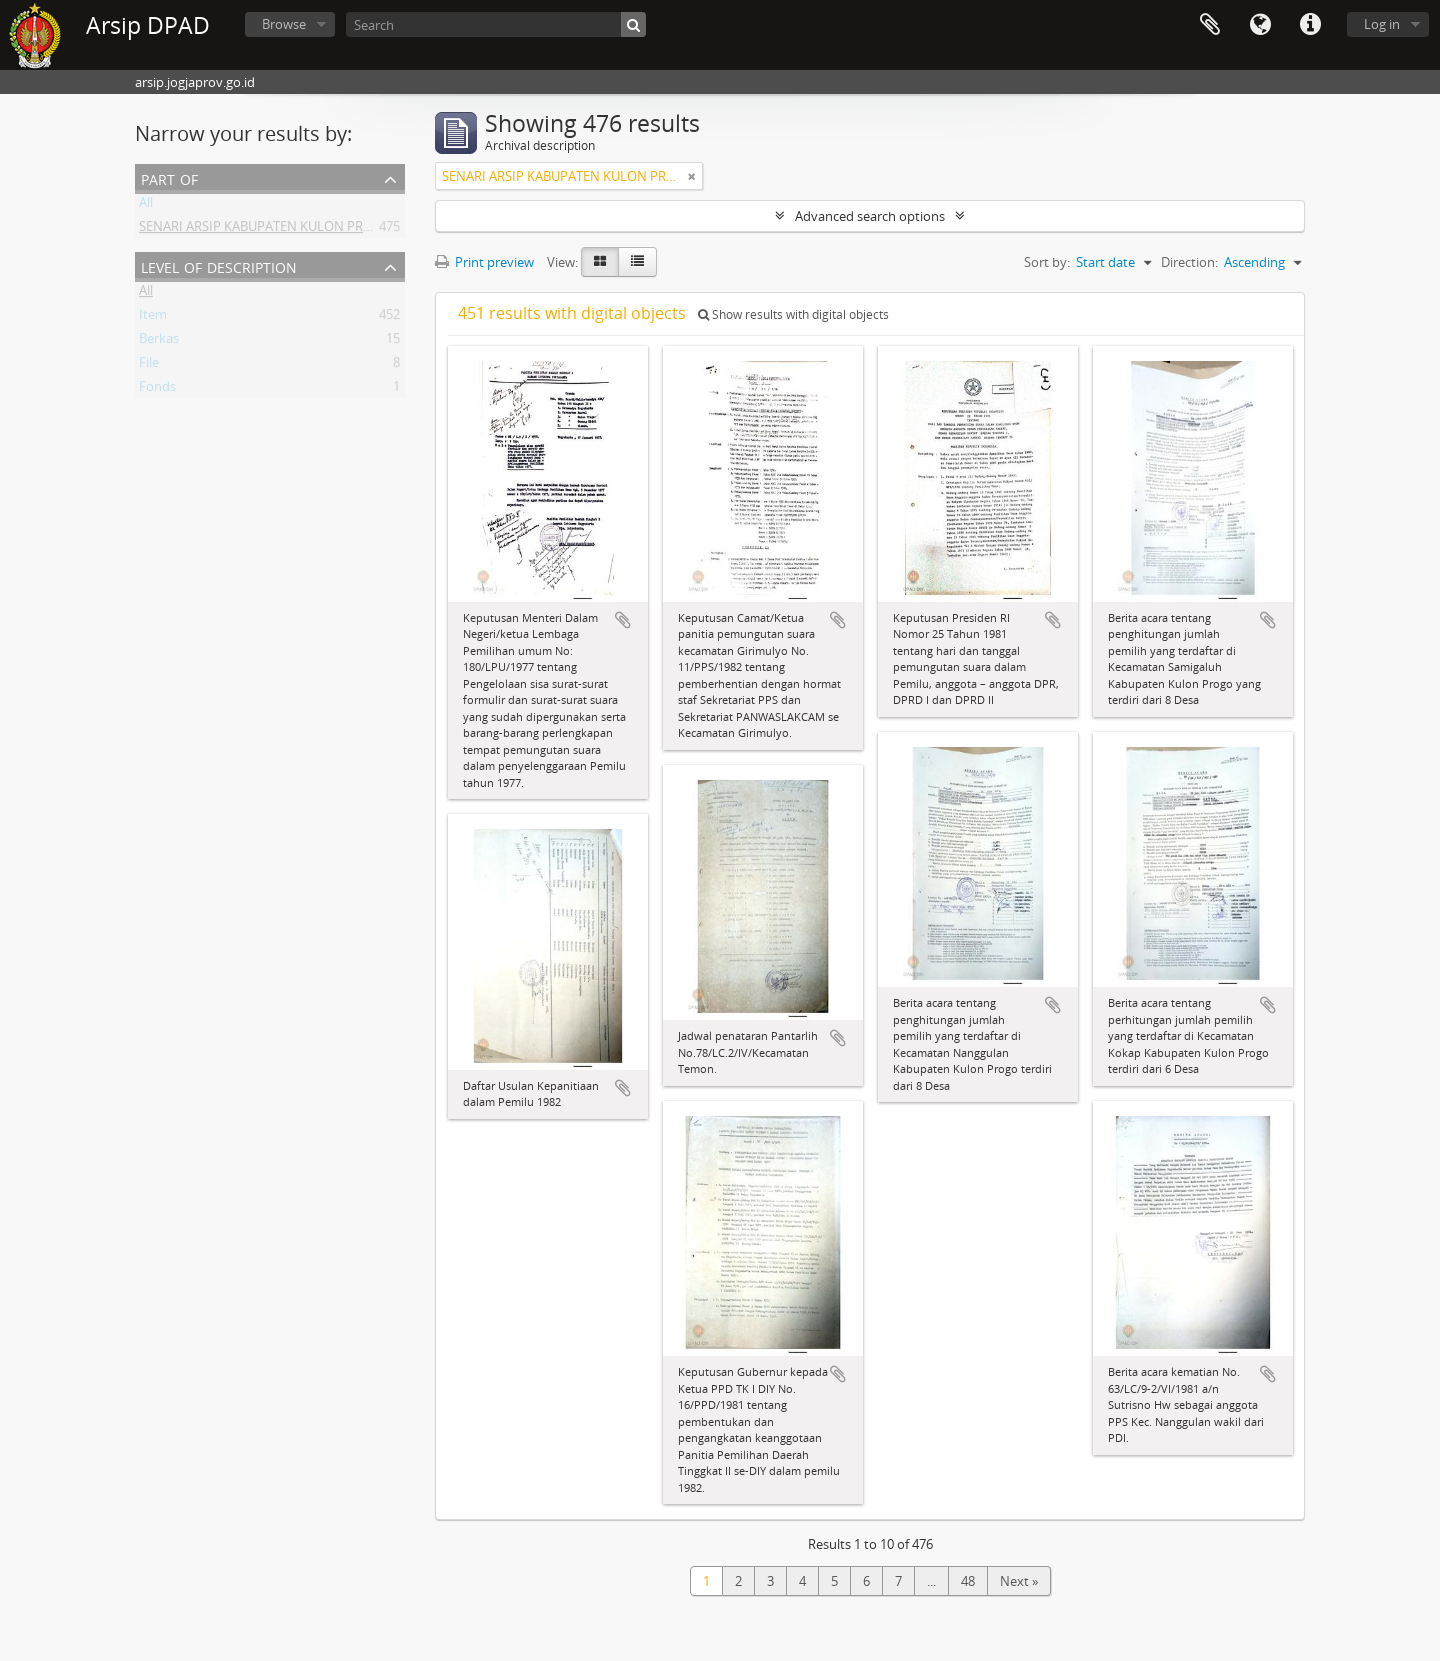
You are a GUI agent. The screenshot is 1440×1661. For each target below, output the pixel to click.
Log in (1382, 24)
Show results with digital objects (793, 314)
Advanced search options (870, 216)
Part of (169, 177)
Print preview (484, 262)
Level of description (219, 265)
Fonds (157, 390)
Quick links (1310, 25)
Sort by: (1047, 262)
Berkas (159, 342)
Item (153, 318)
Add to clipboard (623, 620)
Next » (1019, 1581)
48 (968, 1581)
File (149, 366)
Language (1260, 25)
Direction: (1189, 262)
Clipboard (1210, 25)
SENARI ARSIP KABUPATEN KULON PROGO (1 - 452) (290, 230)
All (146, 206)
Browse (284, 24)
